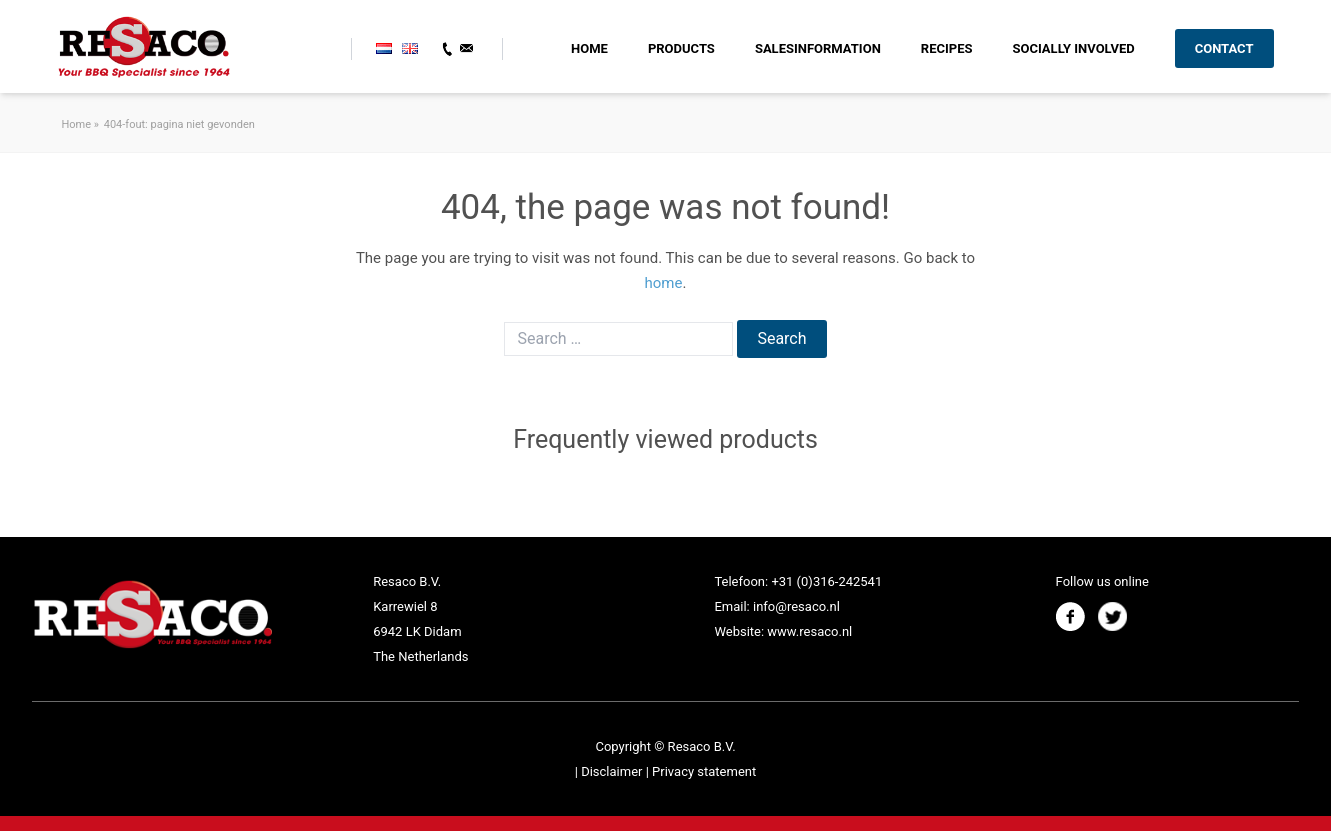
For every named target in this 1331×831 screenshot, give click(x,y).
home (664, 283)
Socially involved (1073, 48)
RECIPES (947, 48)
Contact (1224, 48)
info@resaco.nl (796, 606)
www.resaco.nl (809, 631)
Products (681, 48)
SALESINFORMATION (818, 48)
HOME (589, 48)
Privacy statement (704, 771)
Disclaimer (613, 771)
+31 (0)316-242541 (826, 581)
